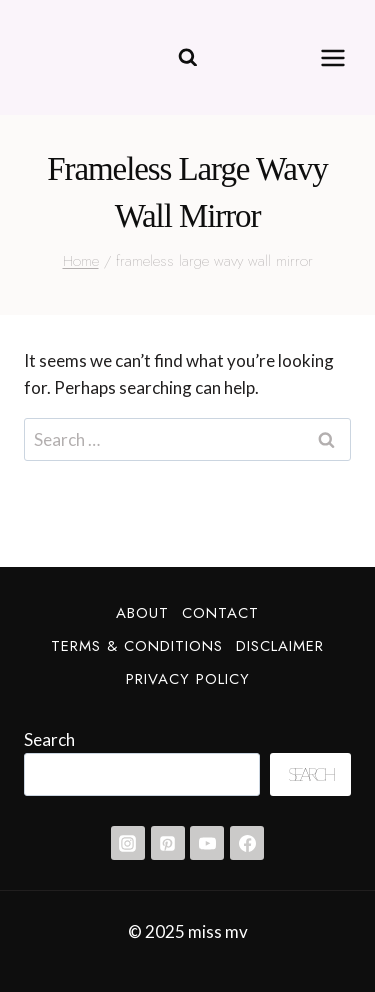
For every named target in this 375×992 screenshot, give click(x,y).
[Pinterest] (168, 843)
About (142, 613)
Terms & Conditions (137, 646)
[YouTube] (207, 843)
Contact (220, 613)
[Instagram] (128, 843)
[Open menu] (332, 57)
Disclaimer (280, 646)
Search (49, 739)
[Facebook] (247, 843)
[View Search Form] (188, 58)
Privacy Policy (188, 679)
